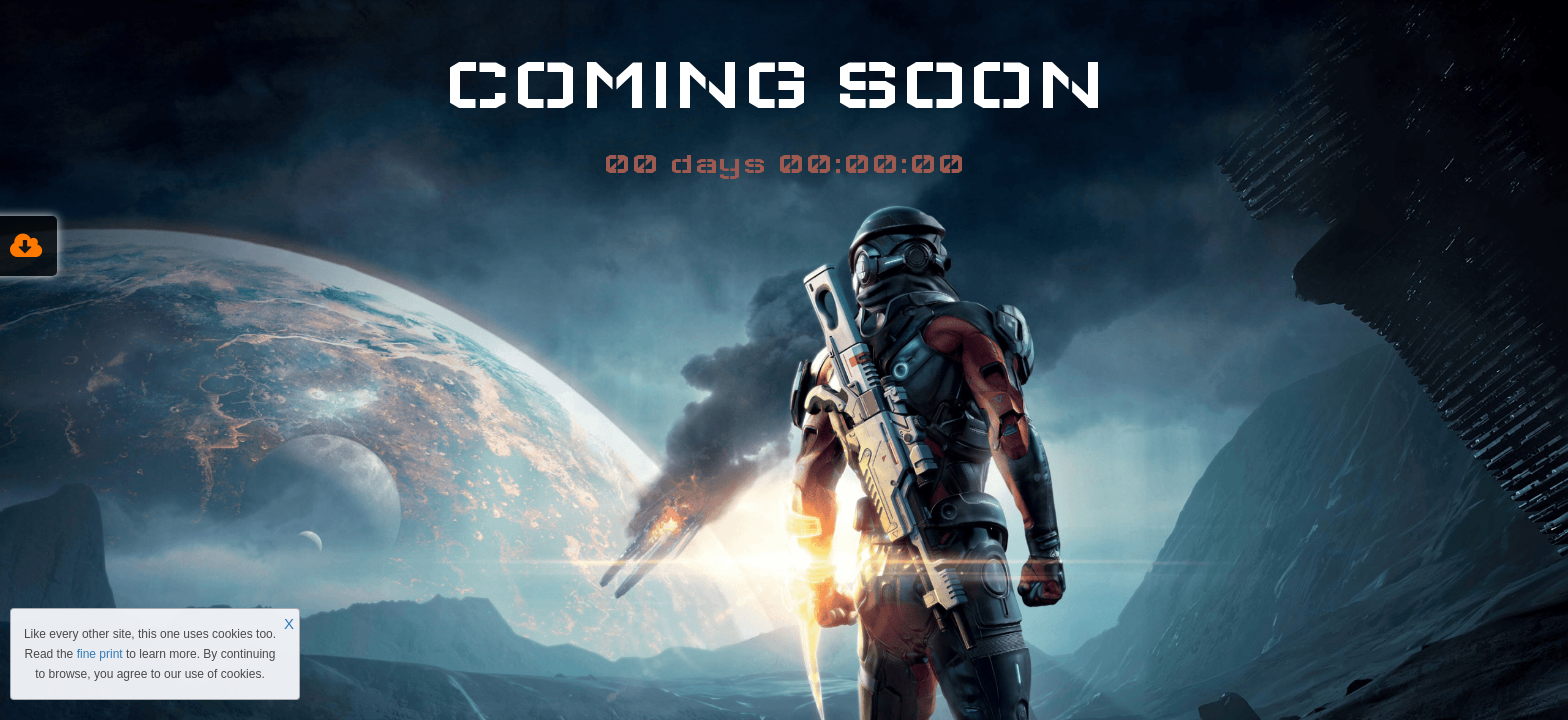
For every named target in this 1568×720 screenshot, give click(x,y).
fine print (100, 654)
